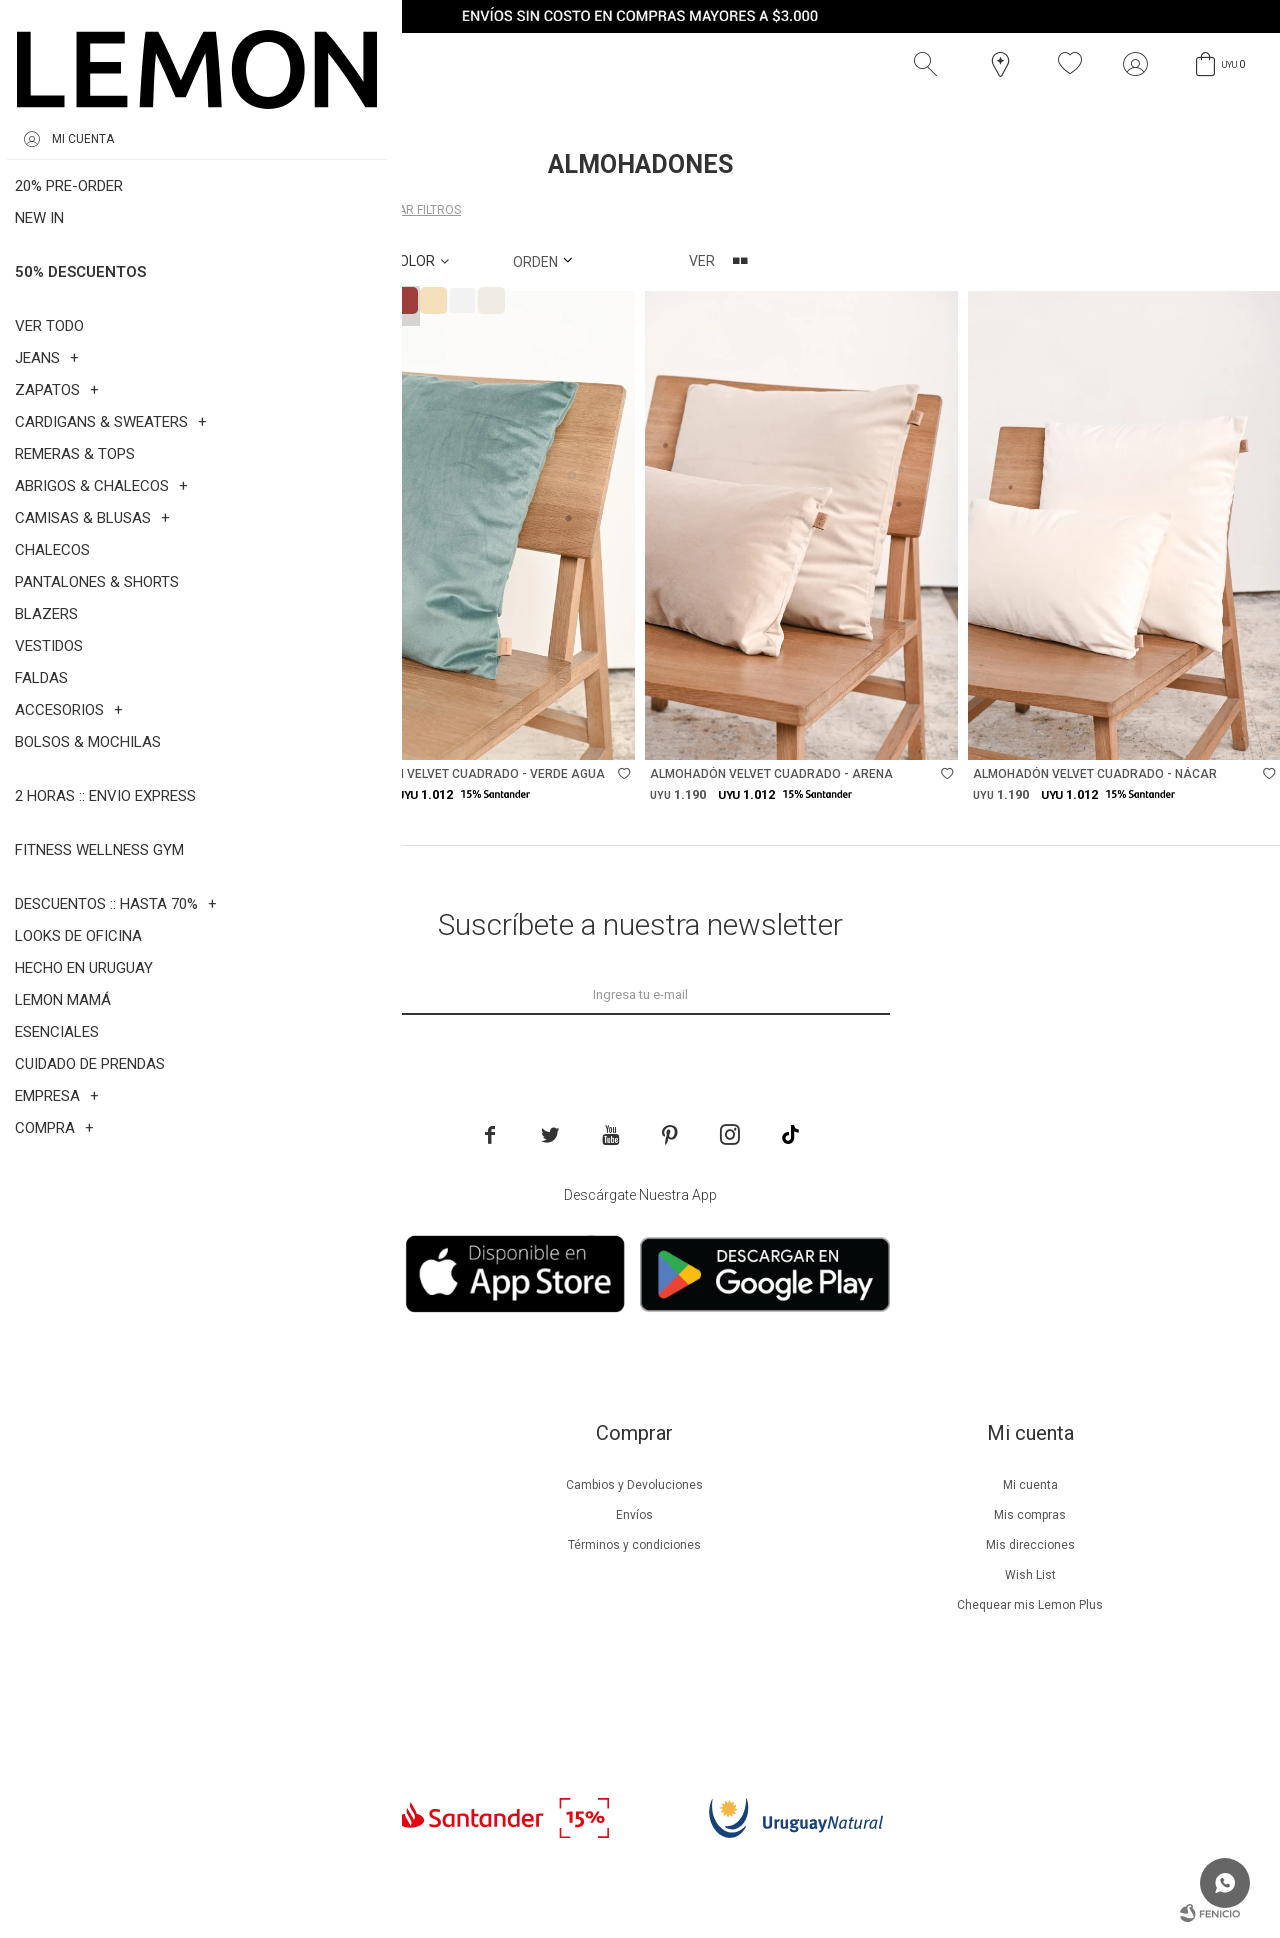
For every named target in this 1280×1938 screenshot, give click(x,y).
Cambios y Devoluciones (634, 1485)
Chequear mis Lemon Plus (1030, 1605)
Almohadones (157, 210)
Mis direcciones (1030, 1545)
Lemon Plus (238, 1545)
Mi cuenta (1030, 1485)
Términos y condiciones (634, 1545)
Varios (287, 210)
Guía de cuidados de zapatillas (238, 1605)
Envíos (634, 1515)
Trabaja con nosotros (238, 1695)
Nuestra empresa (238, 1485)
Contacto (238, 1665)
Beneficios (238, 1515)
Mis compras (1030, 1515)
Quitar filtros (416, 210)
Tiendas (238, 1635)
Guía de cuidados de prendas (238, 1575)
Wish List (1030, 1575)
